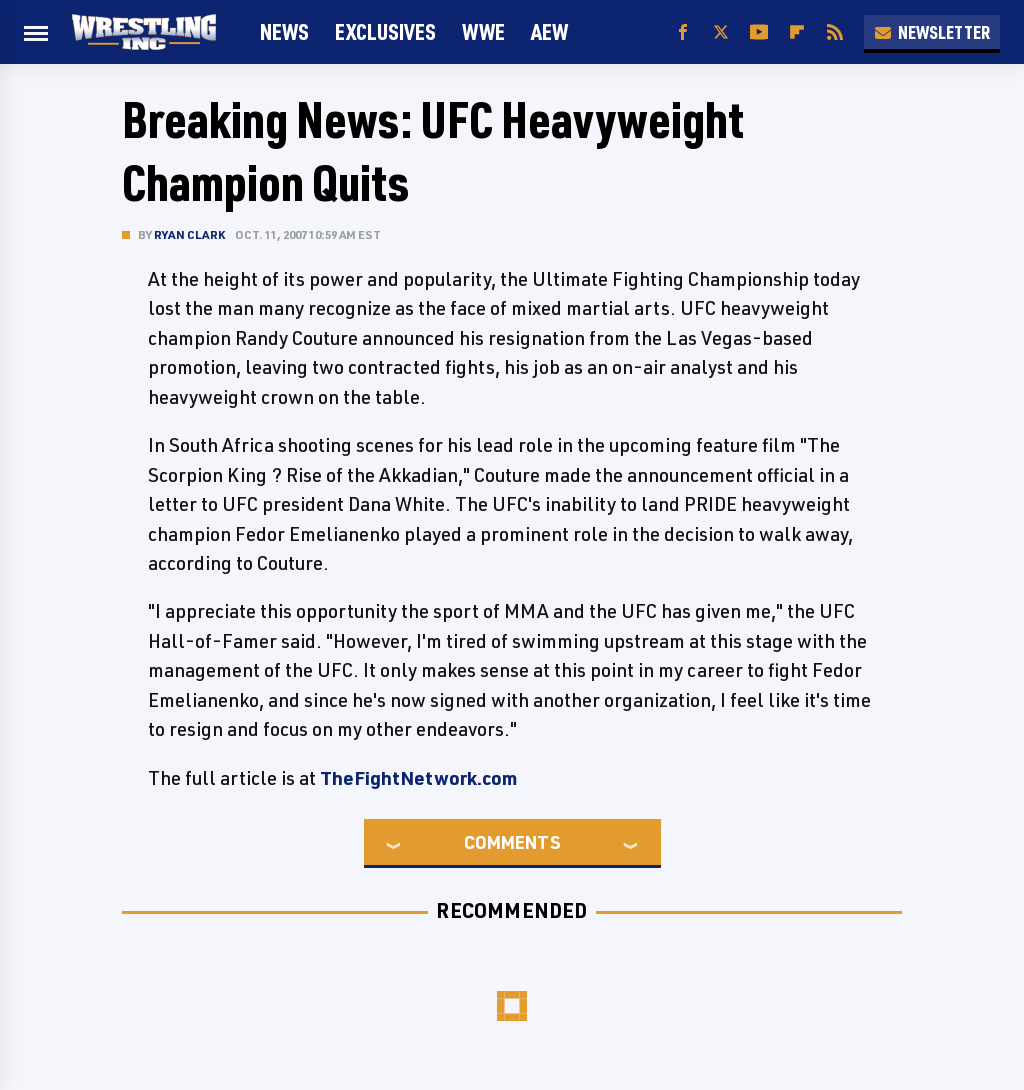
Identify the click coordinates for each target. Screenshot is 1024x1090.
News (284, 31)
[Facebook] (683, 32)
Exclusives (385, 31)
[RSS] (835, 32)
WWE (483, 31)
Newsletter (932, 32)
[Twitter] (721, 32)
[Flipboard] (797, 32)
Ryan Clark (189, 234)
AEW (549, 31)
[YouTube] (759, 32)
